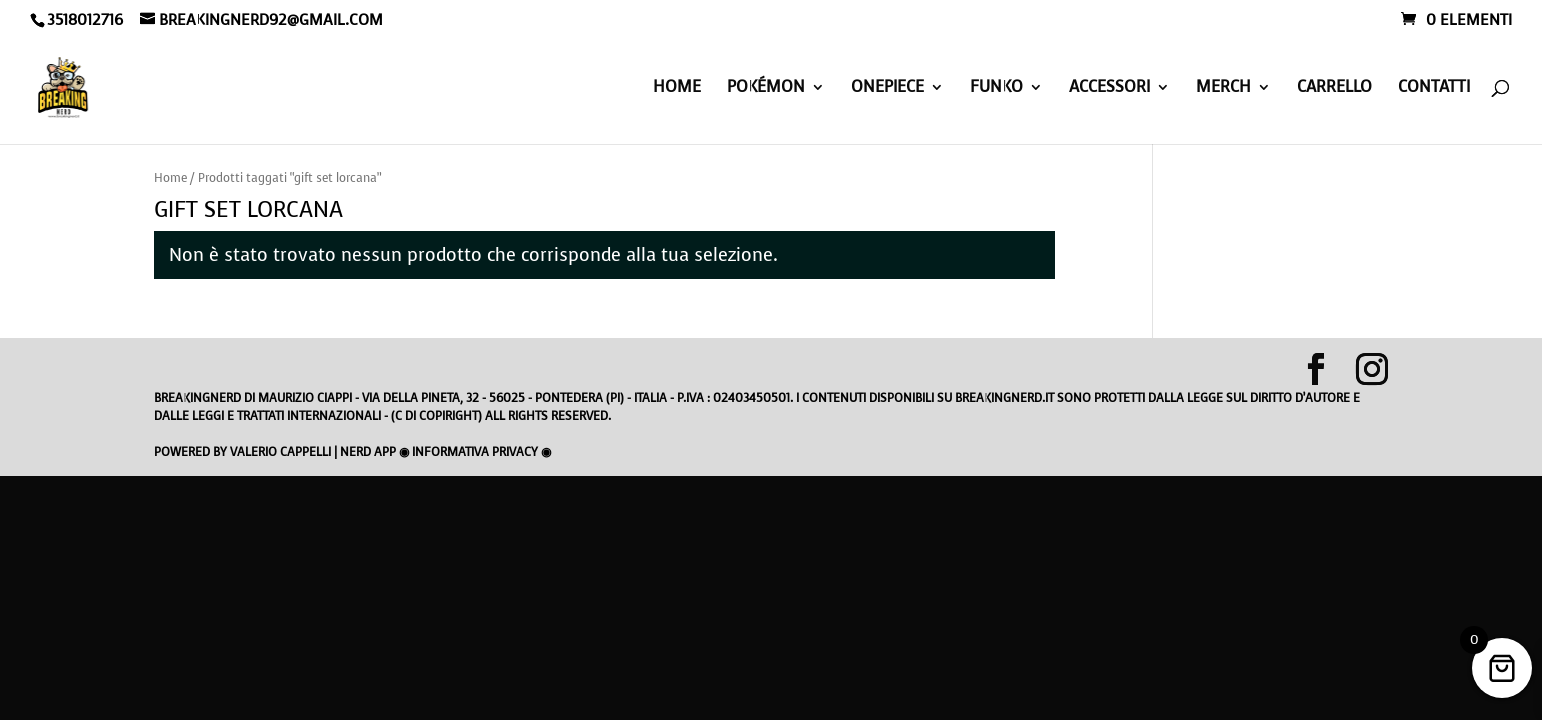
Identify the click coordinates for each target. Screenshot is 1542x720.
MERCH (1223, 88)
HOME (677, 88)
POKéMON (766, 88)
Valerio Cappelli (280, 452)
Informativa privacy (475, 452)
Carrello (1334, 88)
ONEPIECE (887, 88)
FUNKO (996, 88)
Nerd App (368, 452)
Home (170, 178)
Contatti (1434, 88)
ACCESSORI (1109, 88)
